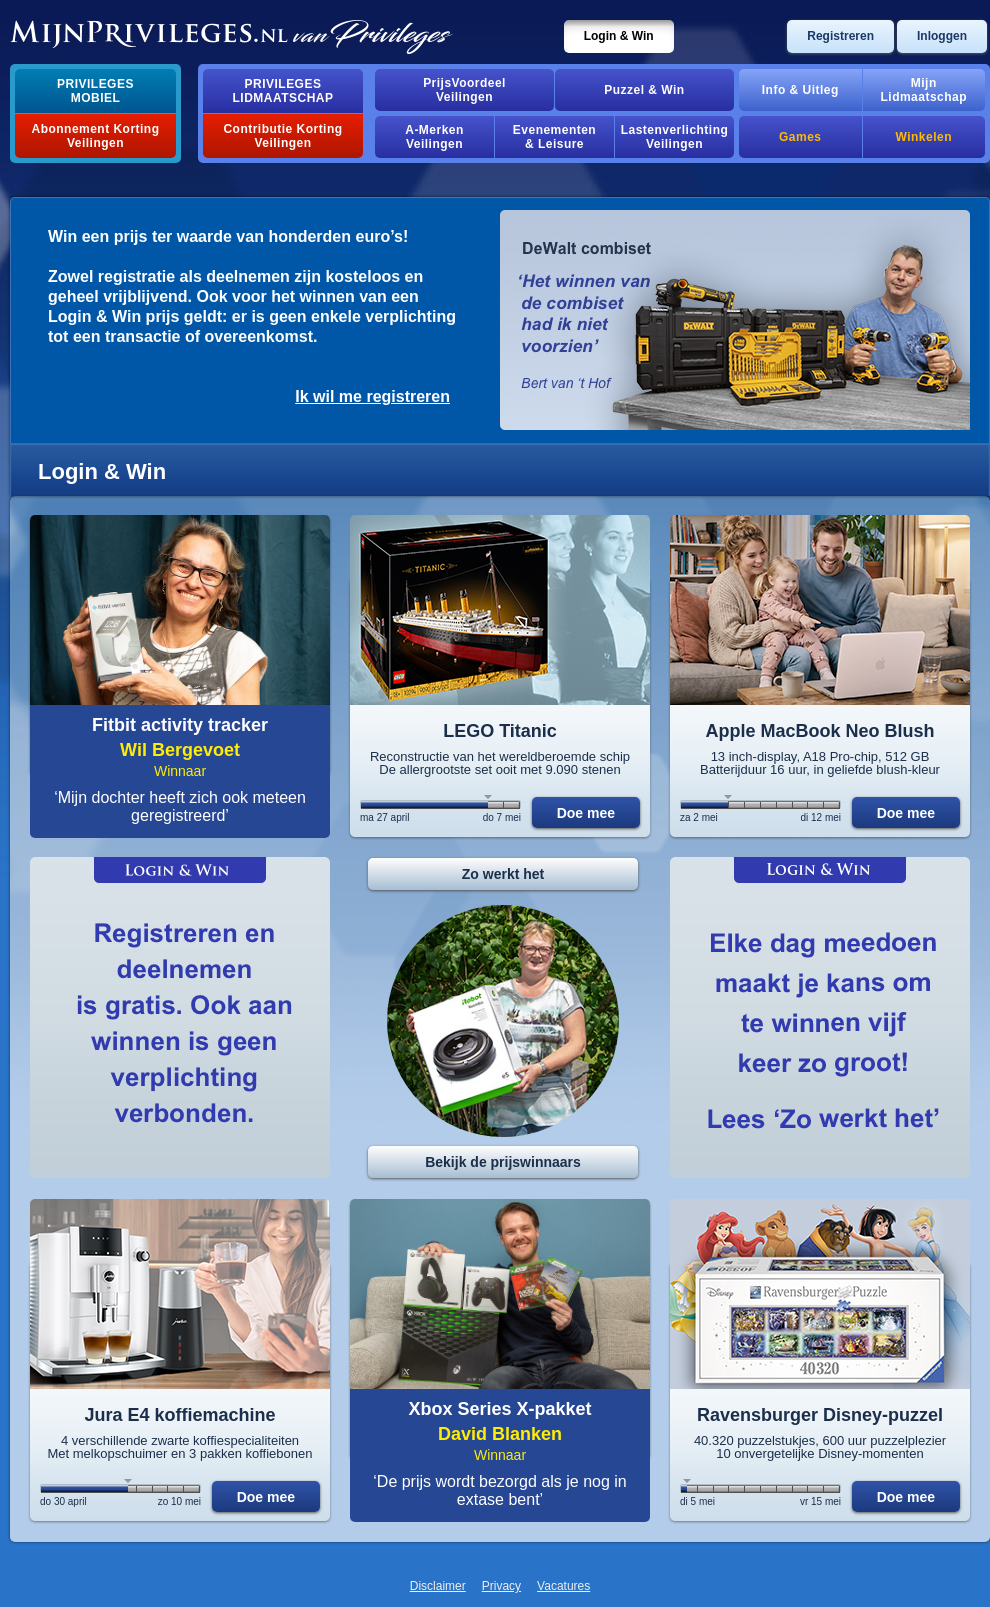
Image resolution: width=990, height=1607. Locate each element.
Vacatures (563, 1586)
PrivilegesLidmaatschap (283, 91)
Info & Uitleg (800, 90)
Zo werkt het (503, 874)
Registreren (840, 36)
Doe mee (586, 813)
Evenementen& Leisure (554, 137)
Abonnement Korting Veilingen (96, 136)
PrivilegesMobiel (95, 91)
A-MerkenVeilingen (434, 137)
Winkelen (924, 137)
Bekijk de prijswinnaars (503, 1162)
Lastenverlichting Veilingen (675, 137)
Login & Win (619, 36)
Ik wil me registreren (372, 396)
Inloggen (942, 36)
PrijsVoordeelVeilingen (464, 90)
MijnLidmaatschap (924, 90)
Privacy (501, 1586)
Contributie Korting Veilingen (282, 136)
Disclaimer (438, 1586)
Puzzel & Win (644, 90)
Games (800, 137)
